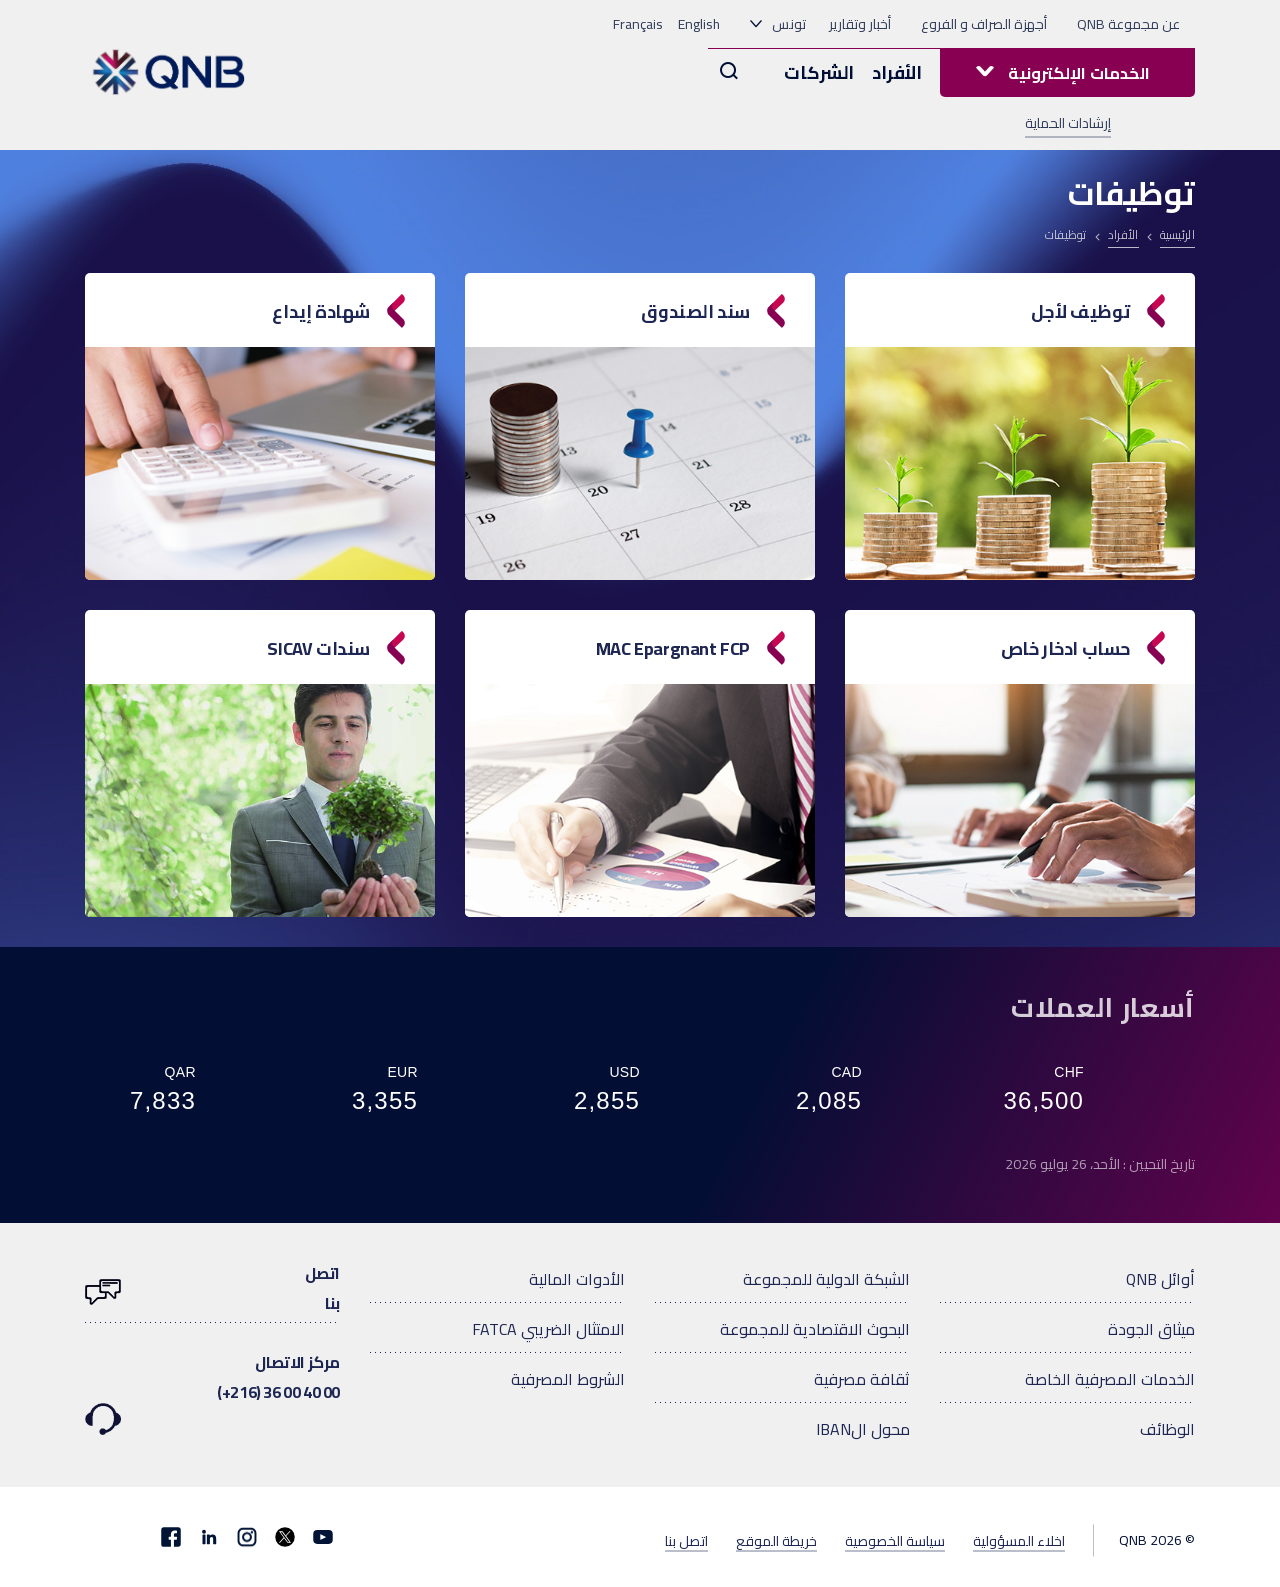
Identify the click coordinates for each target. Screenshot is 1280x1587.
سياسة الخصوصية (895, 1540)
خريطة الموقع (776, 1540)
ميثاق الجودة (1151, 1329)
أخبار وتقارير (860, 24)
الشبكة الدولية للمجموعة (826, 1279)
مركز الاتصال (212, 1379)
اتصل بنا (686, 1540)
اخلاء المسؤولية (1019, 1540)
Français (638, 24)
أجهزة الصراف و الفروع (984, 24)
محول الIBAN (863, 1429)
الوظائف (1167, 1429)
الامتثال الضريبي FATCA (548, 1329)
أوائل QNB (1160, 1279)
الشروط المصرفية (568, 1379)
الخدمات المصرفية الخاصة (1110, 1379)
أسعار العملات (1103, 1007)
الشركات (819, 72)
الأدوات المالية (577, 1279)
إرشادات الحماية (1068, 124)
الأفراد (897, 72)
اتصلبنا (212, 1288)
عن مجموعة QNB (1128, 24)
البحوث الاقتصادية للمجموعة (815, 1329)
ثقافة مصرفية (862, 1379)
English (699, 24)
